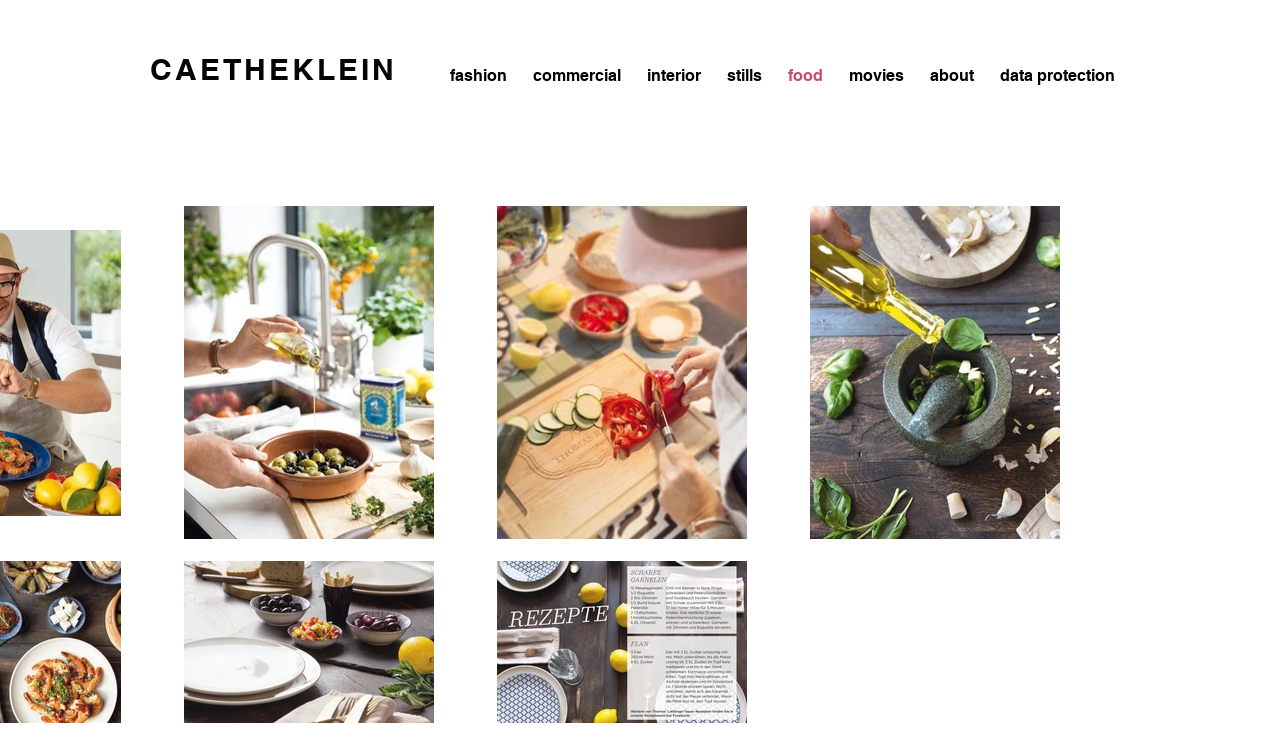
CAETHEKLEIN (273, 69)
